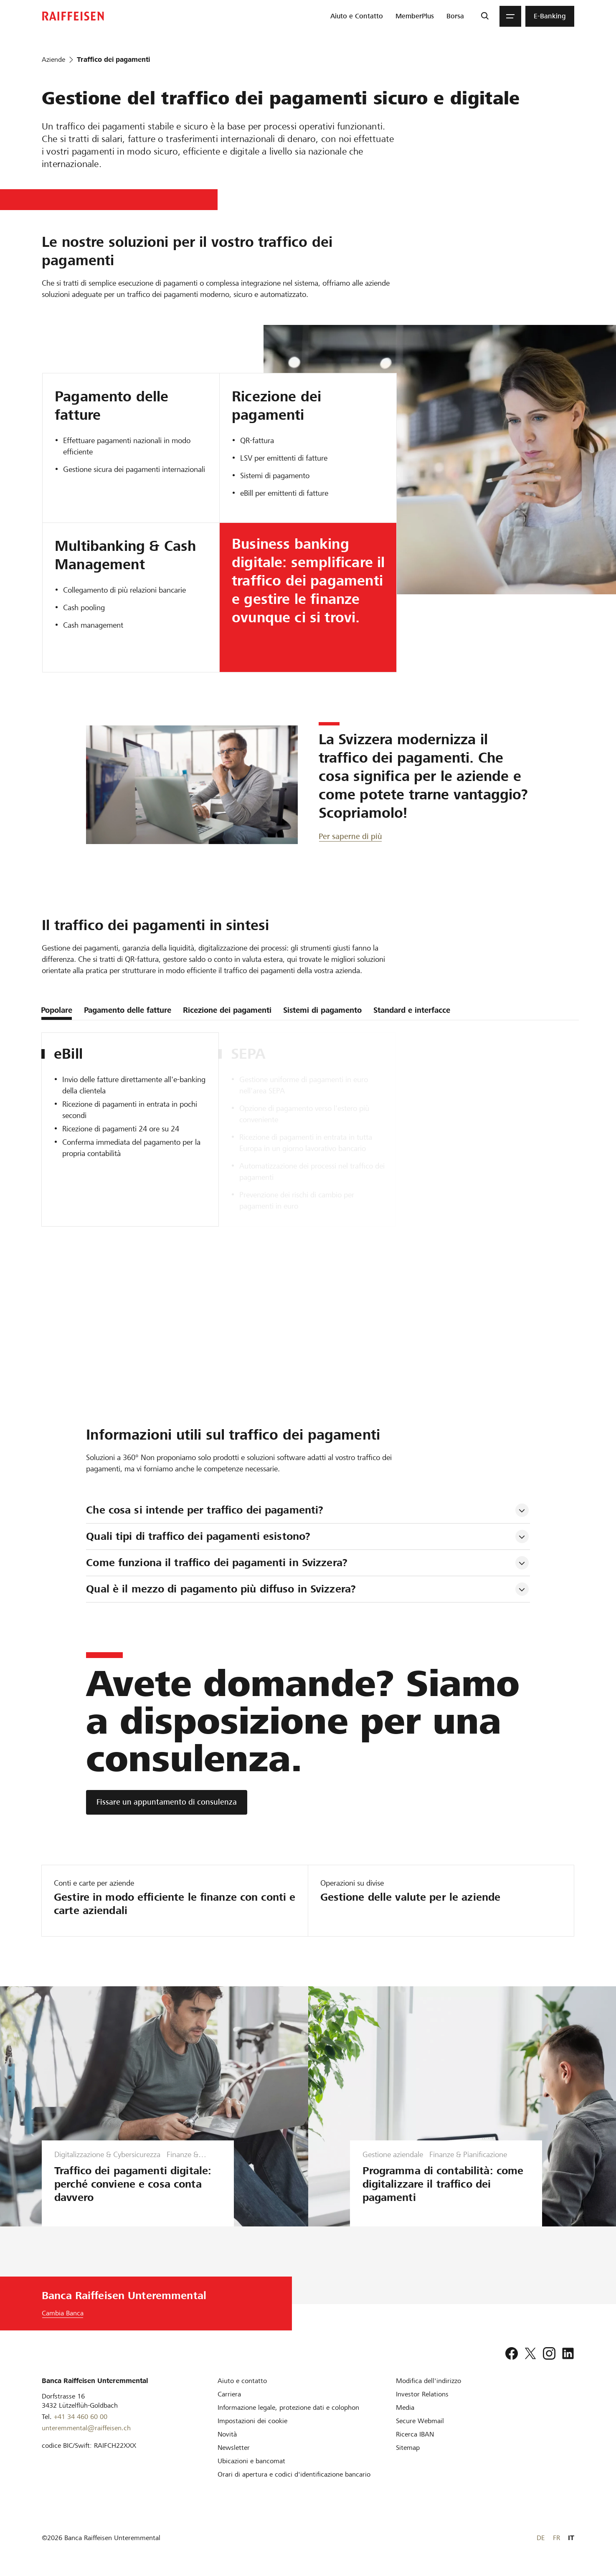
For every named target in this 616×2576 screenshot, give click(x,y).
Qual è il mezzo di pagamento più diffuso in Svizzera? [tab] (221, 1589)
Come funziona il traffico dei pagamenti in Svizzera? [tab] (216, 1563)
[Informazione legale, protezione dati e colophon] (288, 2407)
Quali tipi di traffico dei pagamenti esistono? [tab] (198, 1536)
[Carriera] (229, 2394)
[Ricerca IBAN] (415, 2434)
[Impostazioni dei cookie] (252, 2421)
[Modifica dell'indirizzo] (428, 2381)
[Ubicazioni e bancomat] (251, 2461)
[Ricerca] (484, 16)
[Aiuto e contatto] (242, 2381)
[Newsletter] (234, 2448)
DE (541, 2538)
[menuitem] (356, 16)
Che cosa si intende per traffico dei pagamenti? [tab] (204, 1510)
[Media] (405, 2407)
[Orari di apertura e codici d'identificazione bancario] (294, 2474)
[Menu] (510, 16)
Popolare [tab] (56, 1010)
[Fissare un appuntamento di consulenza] (166, 1802)
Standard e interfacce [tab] (411, 1010)
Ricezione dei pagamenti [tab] (227, 1010)
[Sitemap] (408, 2448)
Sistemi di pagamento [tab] (322, 1010)
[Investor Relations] (422, 2394)
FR (556, 2538)
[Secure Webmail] (420, 2421)
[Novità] (227, 2434)
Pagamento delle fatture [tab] (127, 1010)
